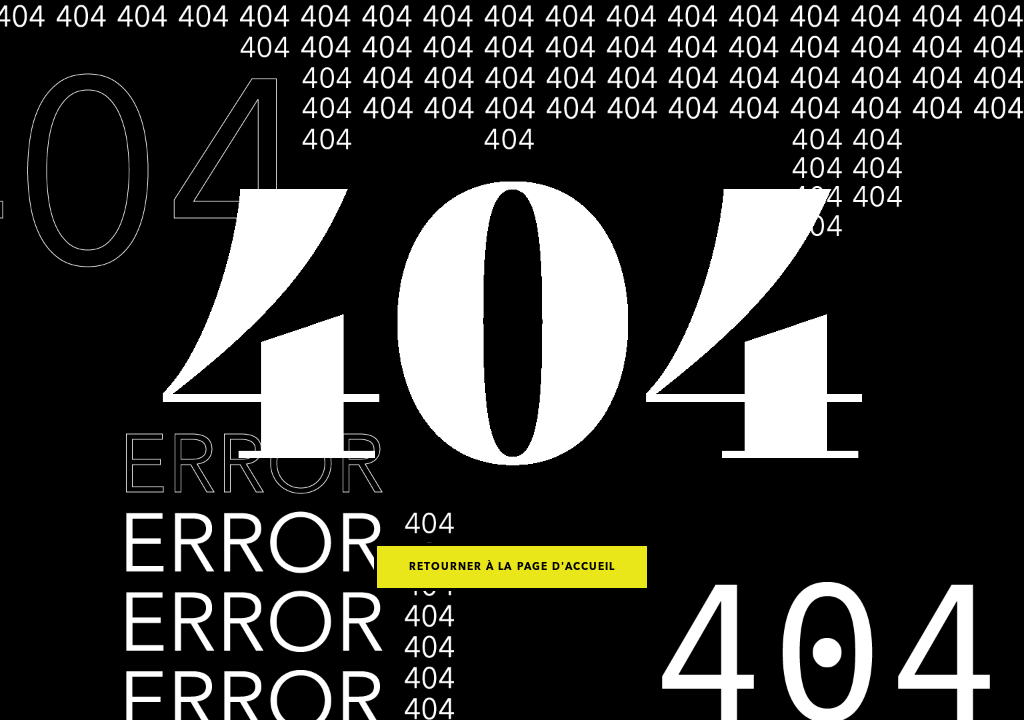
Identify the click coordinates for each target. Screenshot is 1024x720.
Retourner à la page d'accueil (512, 567)
